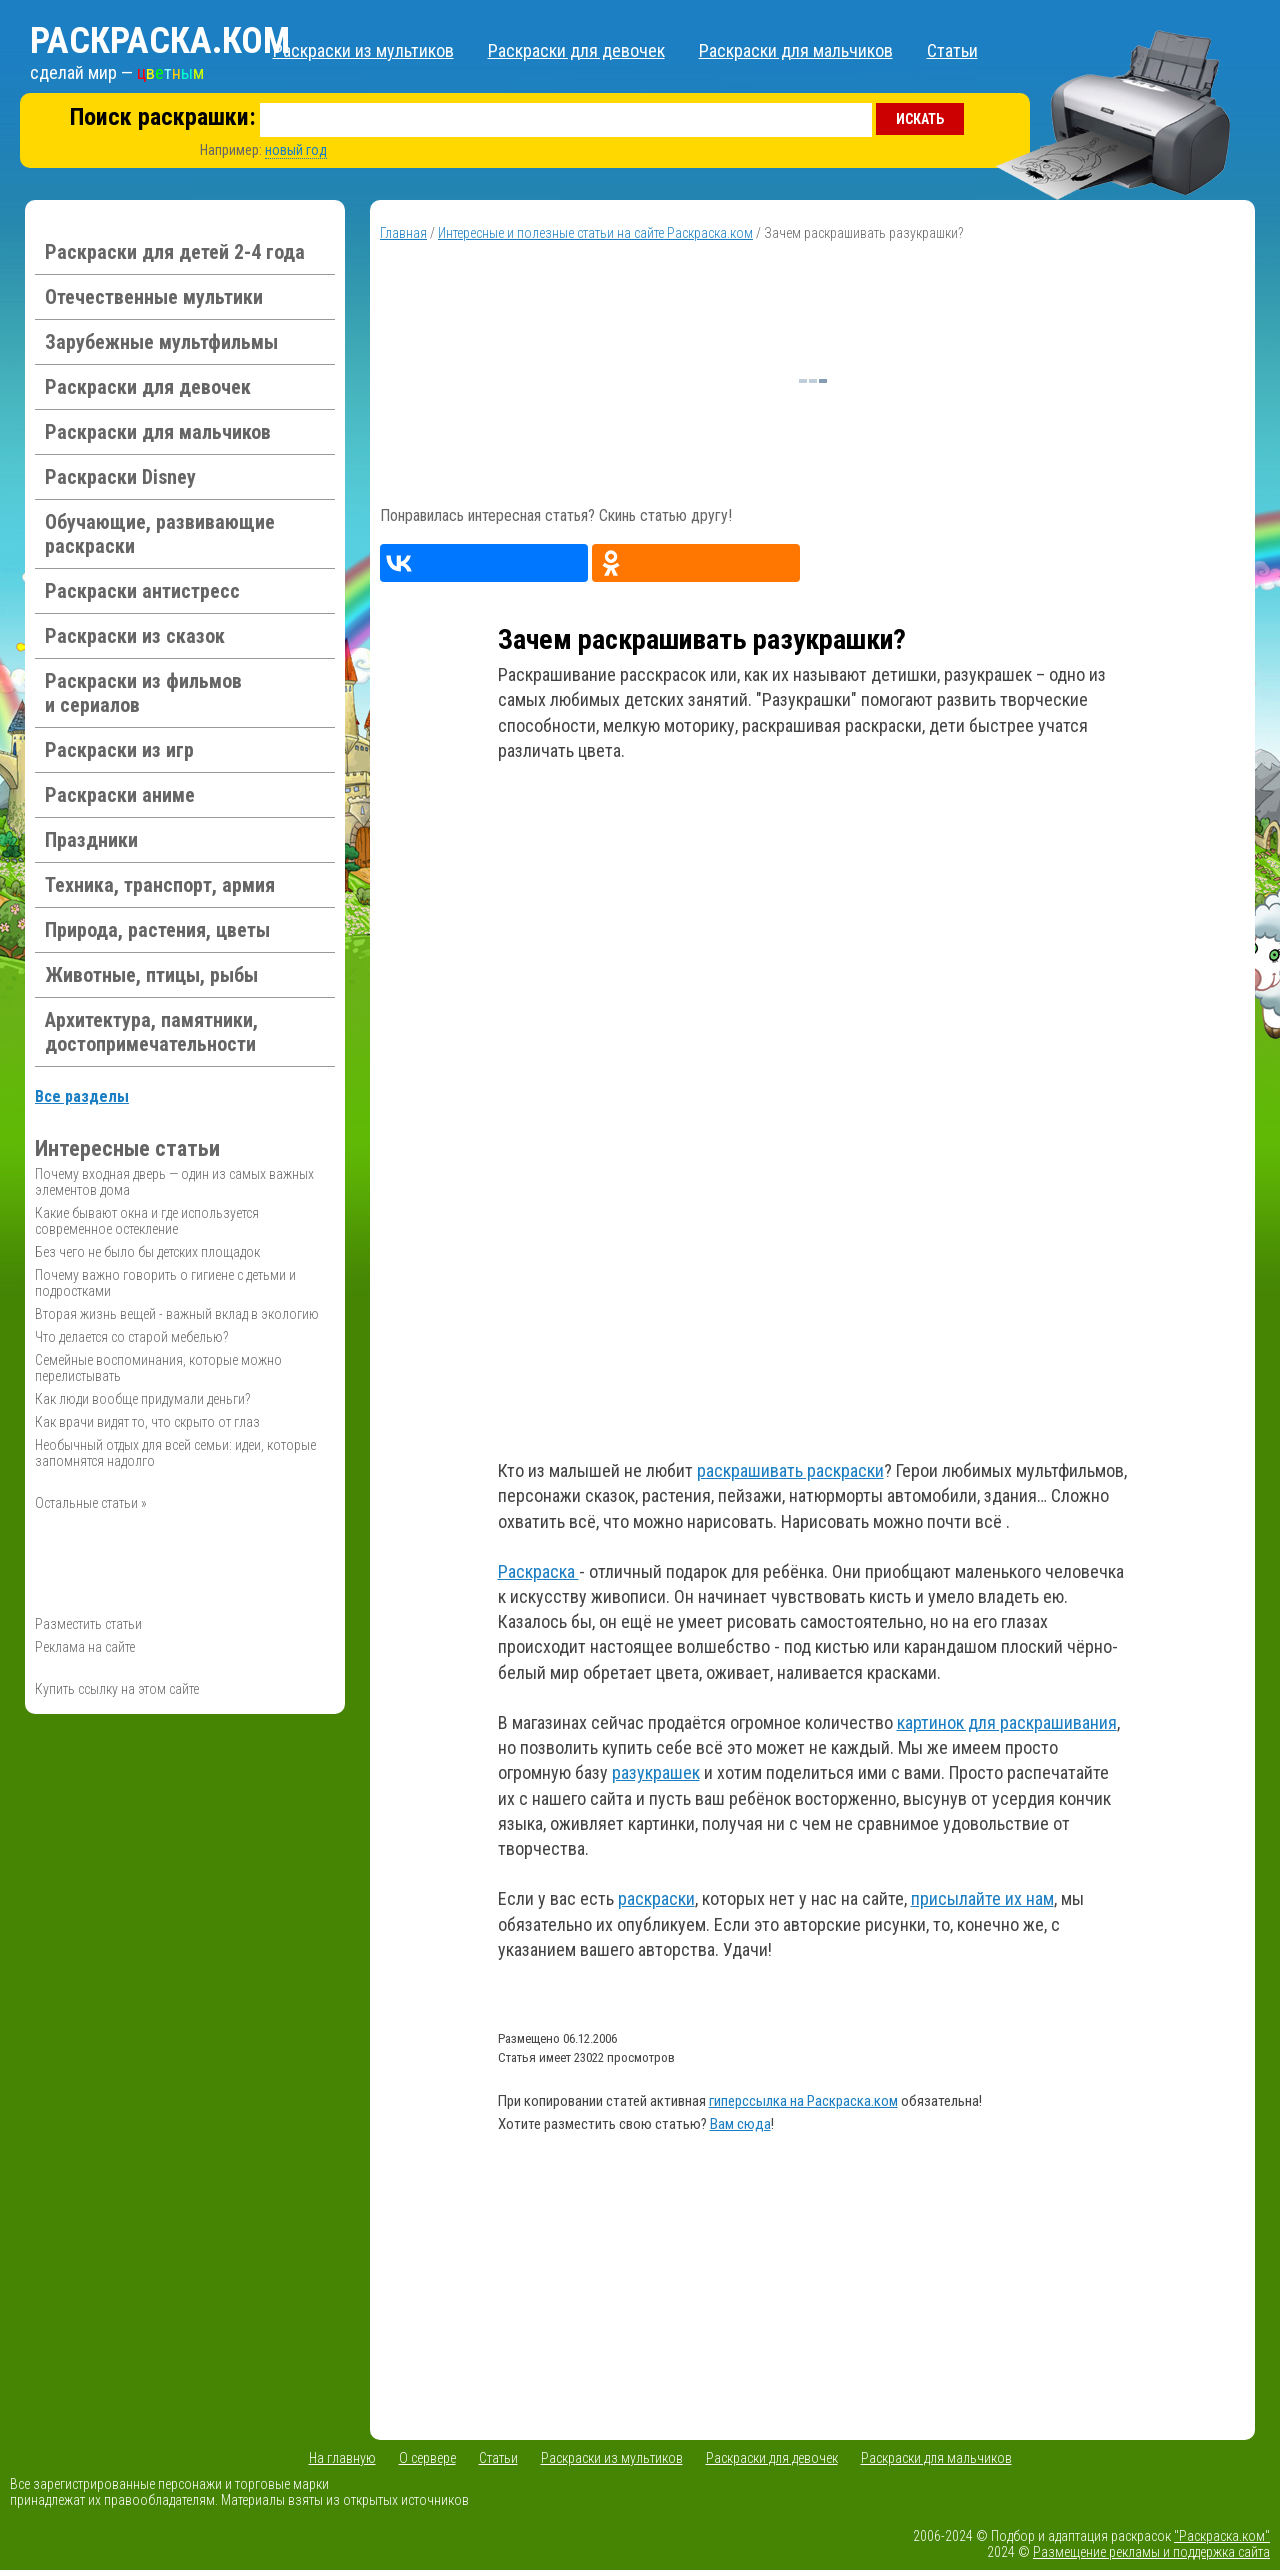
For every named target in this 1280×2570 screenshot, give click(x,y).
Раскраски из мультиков (363, 50)
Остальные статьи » (91, 1503)
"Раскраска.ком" (1222, 2536)
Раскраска (538, 1571)
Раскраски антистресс (142, 591)
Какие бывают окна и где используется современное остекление (147, 1221)
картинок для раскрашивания (1007, 1722)
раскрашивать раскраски (790, 1470)
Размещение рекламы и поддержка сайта (1151, 2552)
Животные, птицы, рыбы (151, 975)
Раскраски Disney (120, 477)
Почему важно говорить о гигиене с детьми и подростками (165, 1283)
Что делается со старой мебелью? (131, 1337)
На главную (342, 2458)
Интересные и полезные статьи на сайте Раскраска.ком (595, 233)
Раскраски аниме (120, 795)
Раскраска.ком (160, 41)
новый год (296, 150)
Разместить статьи (88, 1624)
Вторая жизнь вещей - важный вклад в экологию (177, 1314)
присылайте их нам (982, 1898)
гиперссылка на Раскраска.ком (803, 2101)
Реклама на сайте (85, 1647)
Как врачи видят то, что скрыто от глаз (147, 1422)
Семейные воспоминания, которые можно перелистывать (158, 1368)
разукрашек (656, 1772)
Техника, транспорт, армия (160, 885)
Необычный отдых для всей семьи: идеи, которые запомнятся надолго (175, 1453)
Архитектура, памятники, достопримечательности (151, 1032)
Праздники (91, 840)
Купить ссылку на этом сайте (117, 1689)
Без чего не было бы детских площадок (147, 1252)
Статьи (952, 50)
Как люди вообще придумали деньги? (142, 1399)
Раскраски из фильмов (143, 693)
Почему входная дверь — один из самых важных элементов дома (174, 1182)
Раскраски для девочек (576, 50)
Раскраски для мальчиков (796, 50)
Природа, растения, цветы (157, 930)
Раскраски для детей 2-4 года (175, 252)
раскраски (656, 1898)
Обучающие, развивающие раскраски (160, 534)
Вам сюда (740, 2124)
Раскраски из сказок (135, 636)
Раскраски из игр (119, 750)
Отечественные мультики (154, 297)
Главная (403, 233)
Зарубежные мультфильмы (161, 342)
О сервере (427, 2458)
